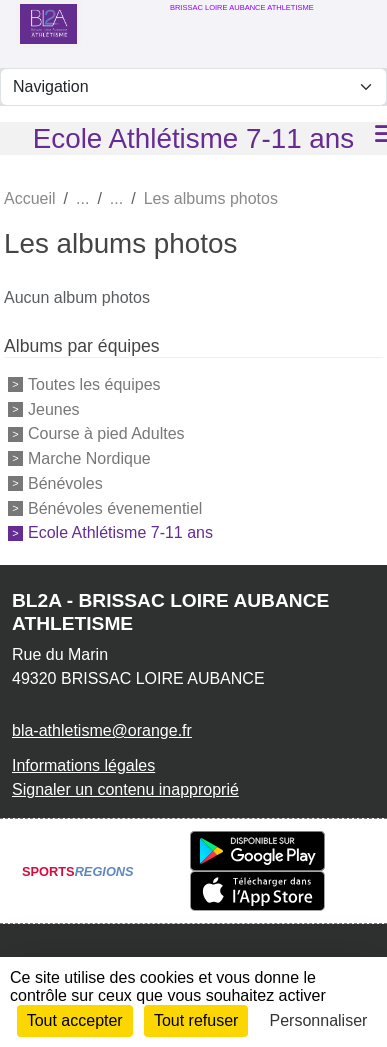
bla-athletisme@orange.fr (102, 730)
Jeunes (54, 408)
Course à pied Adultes (106, 433)
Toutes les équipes (94, 384)
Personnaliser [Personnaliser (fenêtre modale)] (319, 1020)
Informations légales (83, 765)
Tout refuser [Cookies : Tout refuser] (196, 1020)
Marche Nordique (89, 458)
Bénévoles (65, 483)
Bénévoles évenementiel (115, 507)
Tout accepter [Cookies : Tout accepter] (75, 1020)
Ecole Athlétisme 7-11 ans (120, 532)
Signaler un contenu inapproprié (125, 789)
